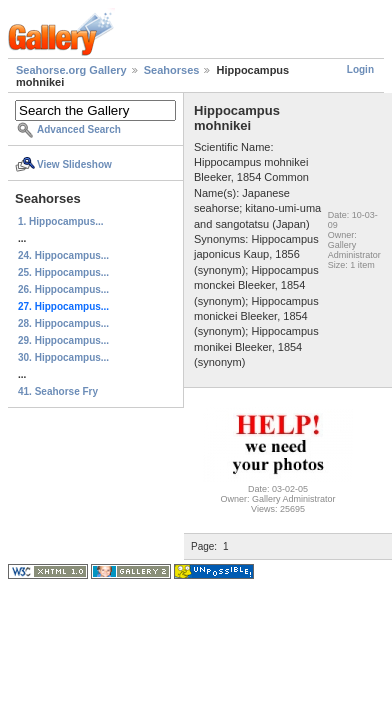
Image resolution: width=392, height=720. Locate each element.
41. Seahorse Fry (58, 391)
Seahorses (172, 70)
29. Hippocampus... (63, 340)
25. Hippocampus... (63, 272)
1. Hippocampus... (61, 221)
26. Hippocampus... (63, 289)
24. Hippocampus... (63, 255)
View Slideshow (74, 164)
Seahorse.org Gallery (71, 70)
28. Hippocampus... (63, 323)
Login (360, 69)
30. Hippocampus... (63, 357)
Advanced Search (79, 129)
